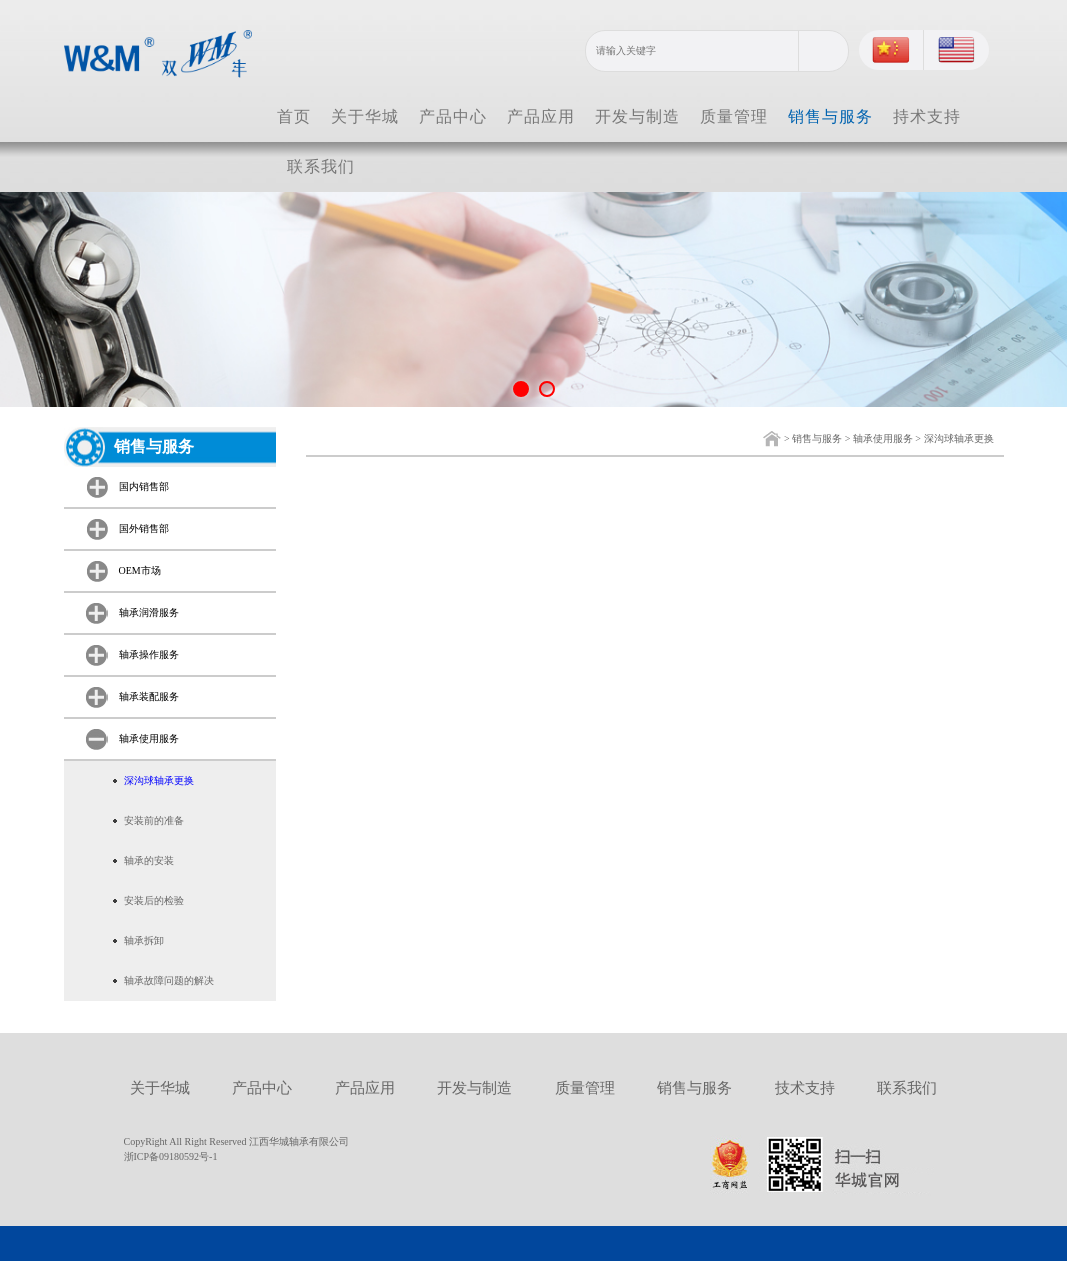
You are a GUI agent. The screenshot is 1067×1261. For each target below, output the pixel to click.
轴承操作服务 (149, 654)
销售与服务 (830, 116)
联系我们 (321, 166)
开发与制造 (637, 116)
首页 (294, 116)
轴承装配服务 (149, 696)
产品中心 (453, 116)
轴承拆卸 (144, 940)
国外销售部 (144, 528)
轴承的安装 (149, 860)
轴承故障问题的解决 (169, 980)
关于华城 (365, 116)
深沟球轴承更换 (959, 438)
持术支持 (927, 116)
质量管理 (734, 116)
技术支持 (805, 1088)
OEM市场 (140, 570)
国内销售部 (144, 486)
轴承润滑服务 (149, 612)
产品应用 (541, 116)
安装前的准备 (154, 820)
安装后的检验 (154, 900)
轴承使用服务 (883, 438)
